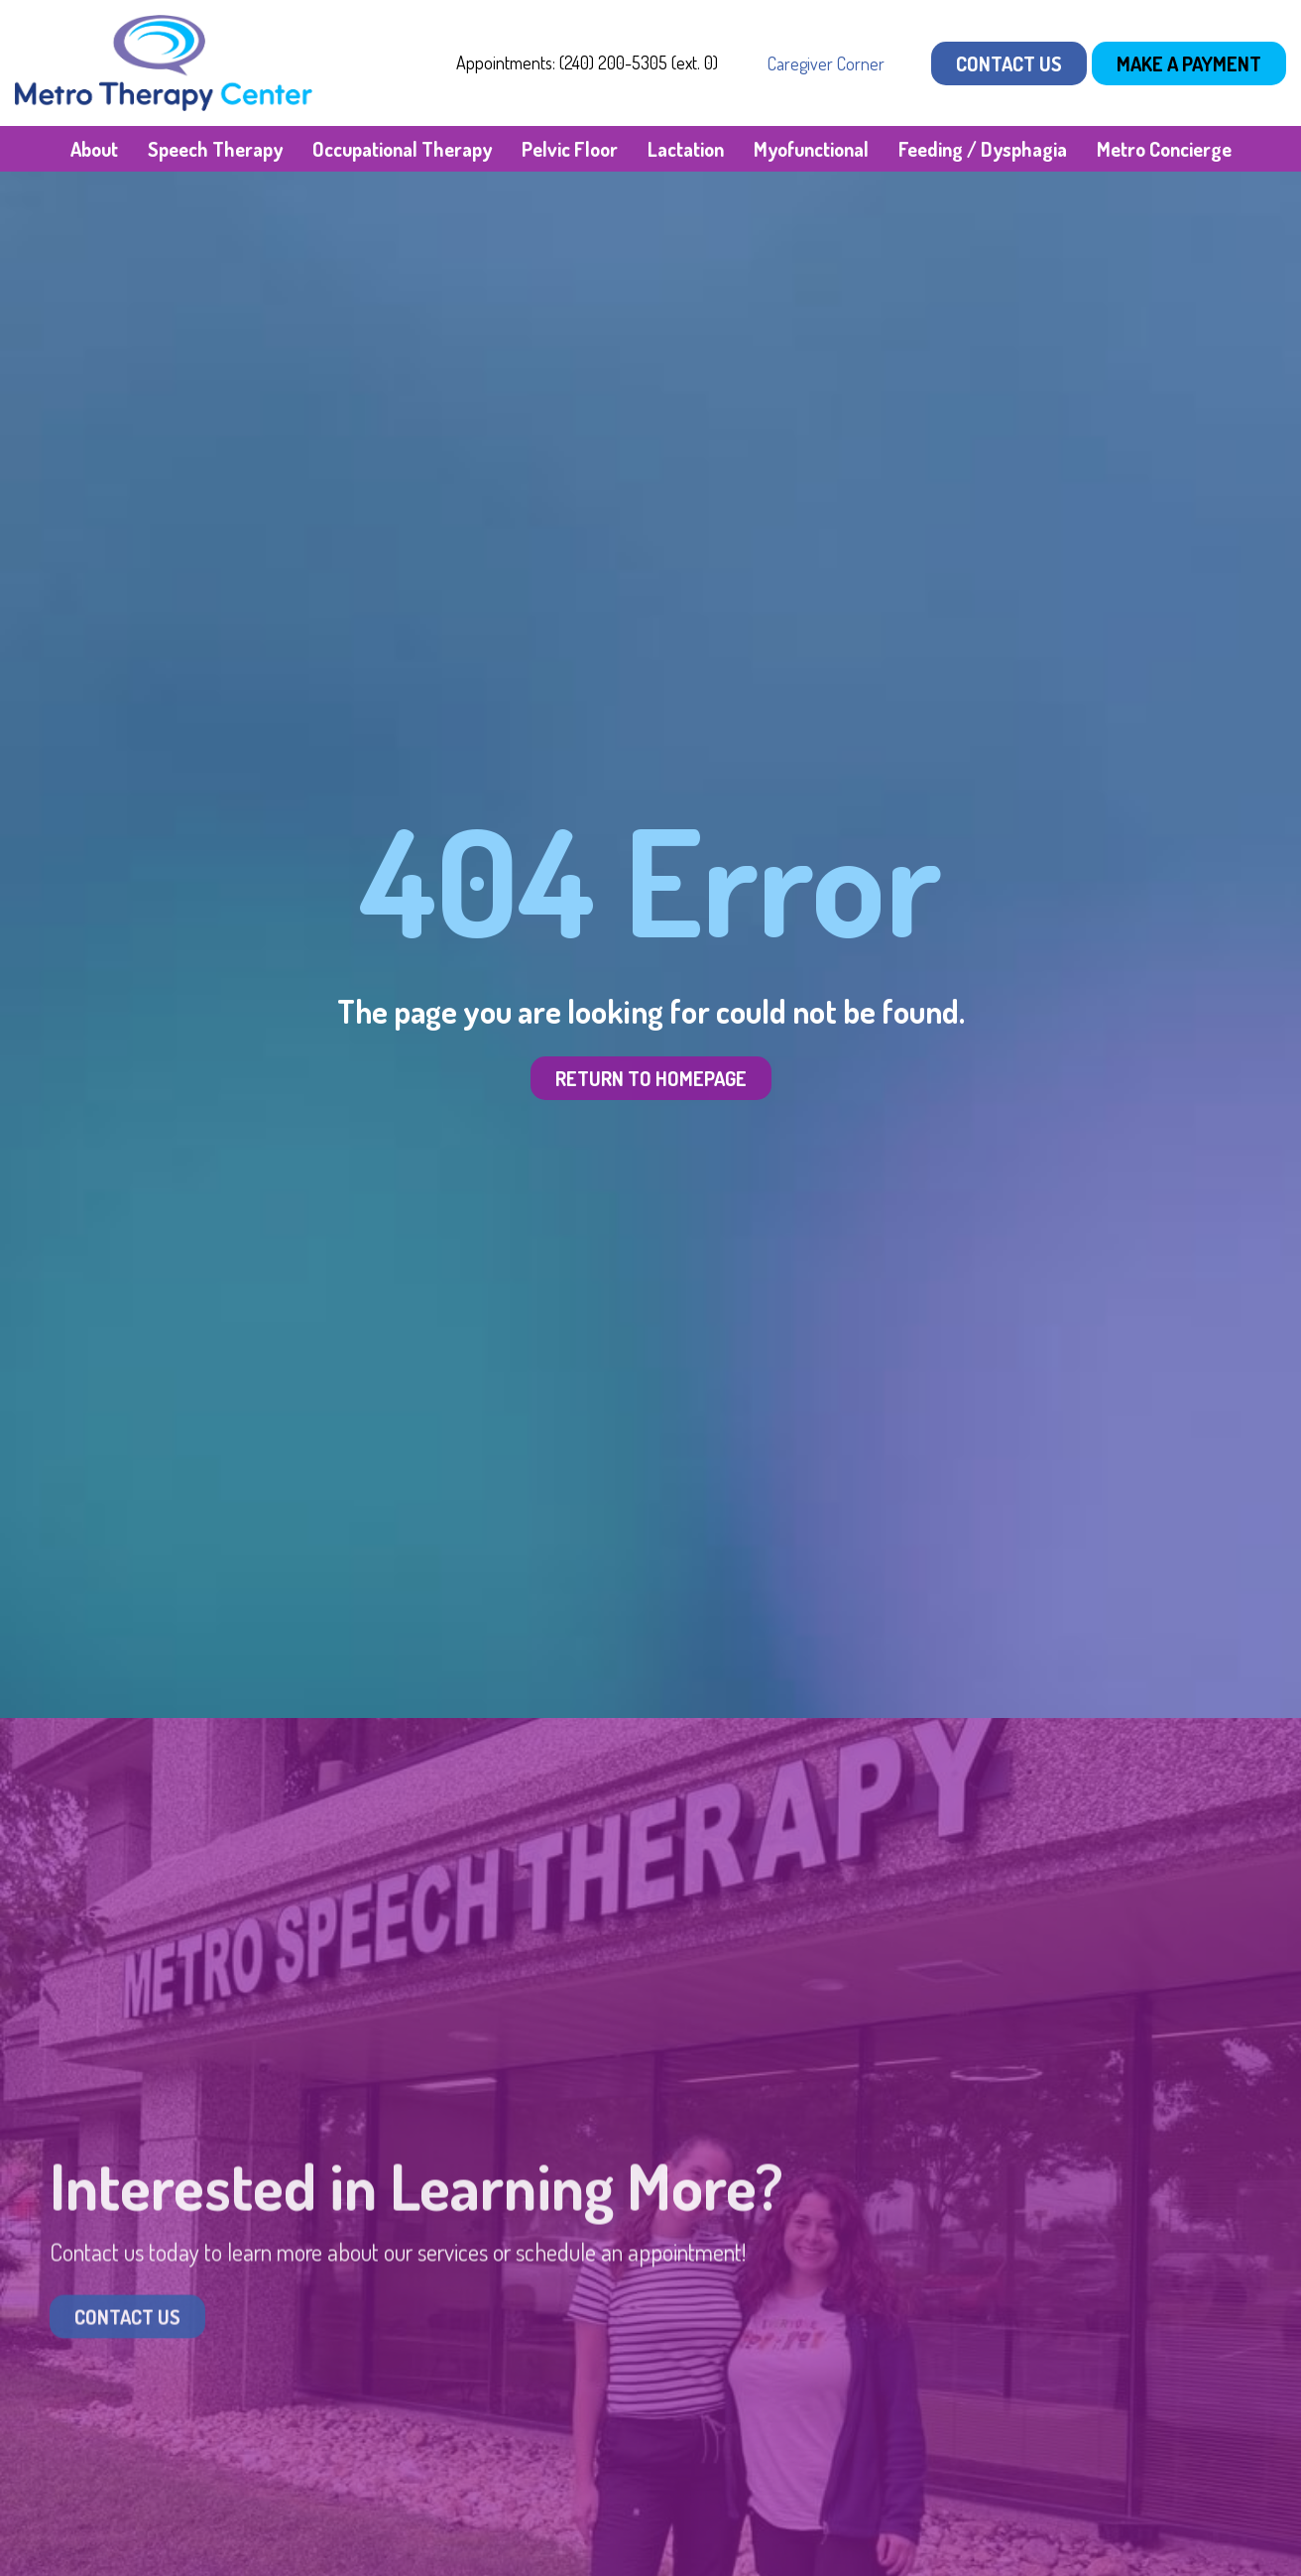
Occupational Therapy (402, 149)
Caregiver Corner (826, 63)
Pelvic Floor (570, 149)
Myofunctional (811, 149)
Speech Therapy (215, 149)
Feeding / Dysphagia (982, 149)
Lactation (686, 149)
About (94, 149)
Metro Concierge (1164, 149)
